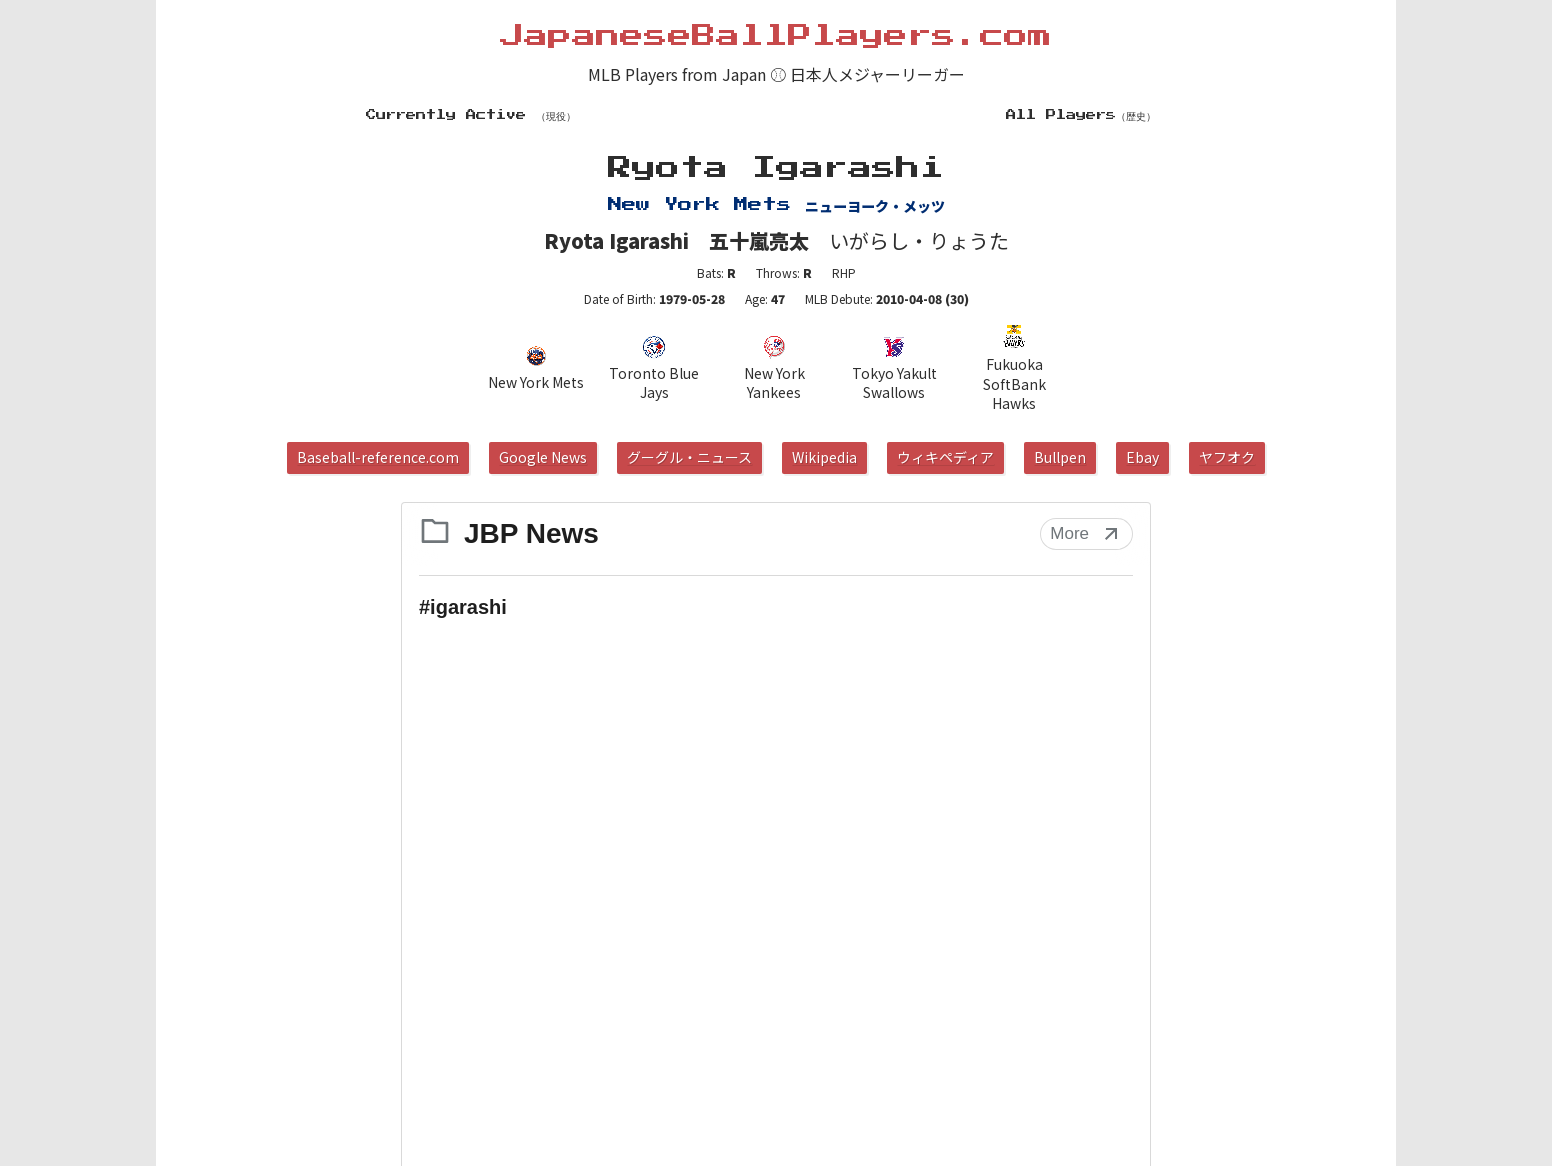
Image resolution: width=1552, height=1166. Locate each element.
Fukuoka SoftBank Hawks (1014, 368)
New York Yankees (774, 369)
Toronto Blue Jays (654, 369)
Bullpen (1060, 457)
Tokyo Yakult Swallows (894, 369)
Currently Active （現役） (471, 115)
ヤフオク (1227, 457)
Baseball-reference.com (378, 457)
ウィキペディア (945, 457)
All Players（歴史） (1081, 115)
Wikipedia (824, 457)
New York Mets (536, 368)
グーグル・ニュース (689, 457)
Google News (543, 457)
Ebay (1142, 457)
